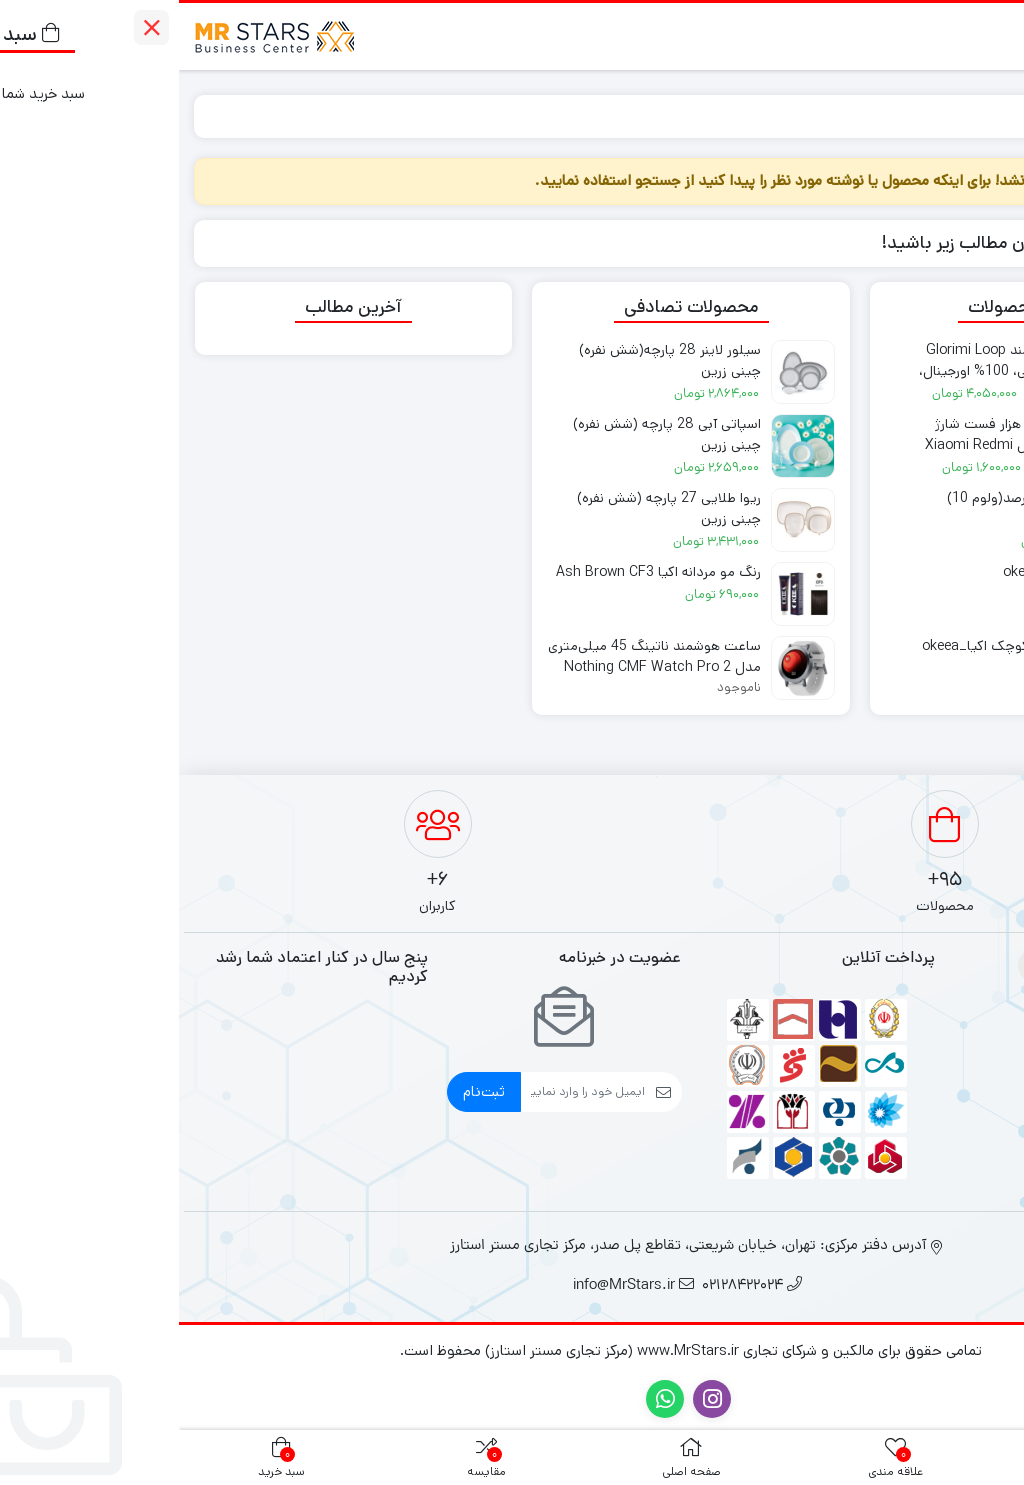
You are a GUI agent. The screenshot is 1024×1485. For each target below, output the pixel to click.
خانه (985, 115)
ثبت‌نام (305, 1091)
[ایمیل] (404, 1092)
